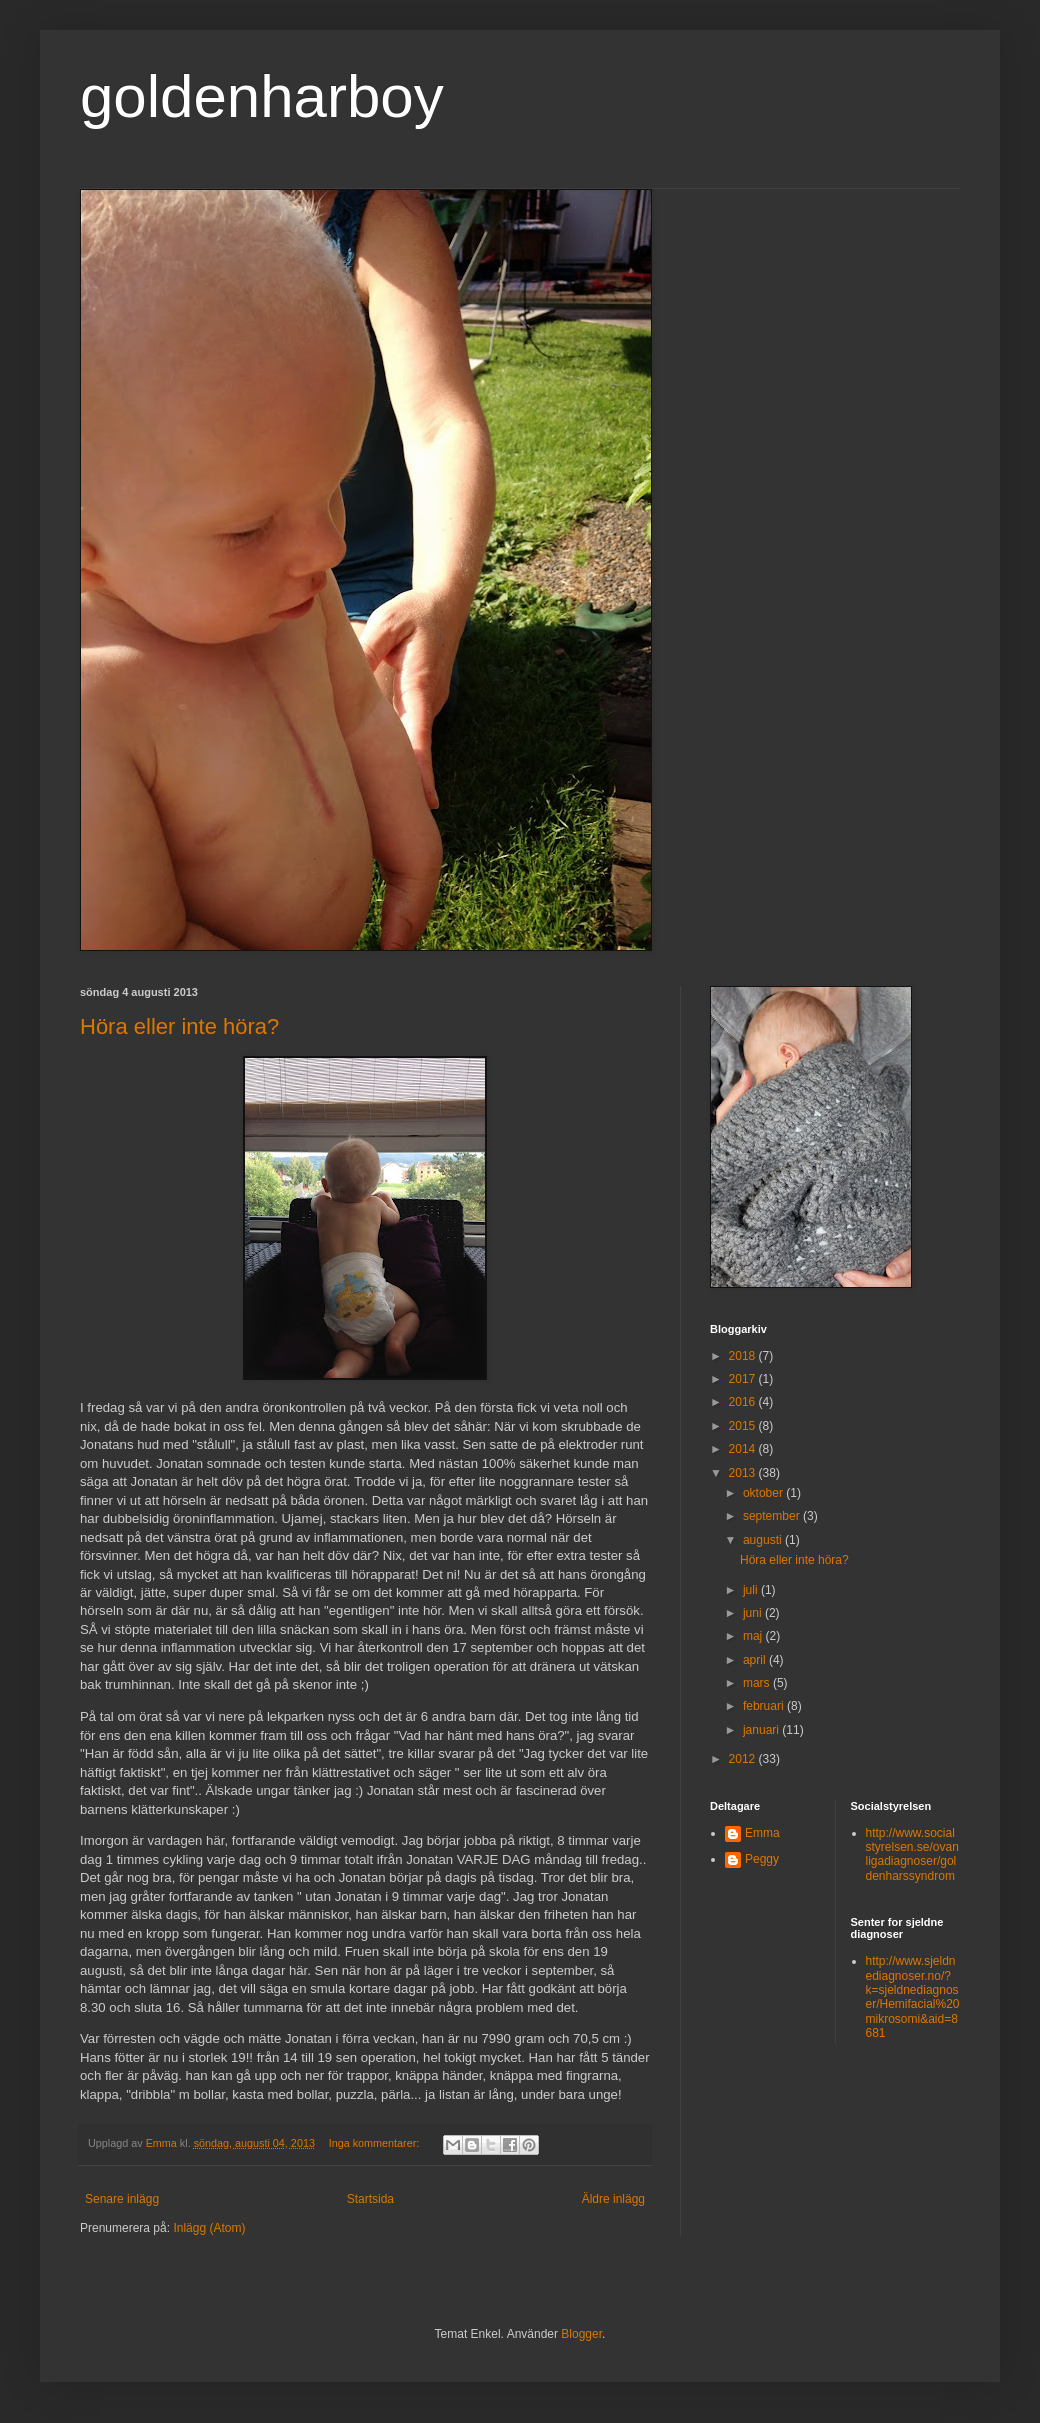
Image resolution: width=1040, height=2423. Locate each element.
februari (765, 1706)
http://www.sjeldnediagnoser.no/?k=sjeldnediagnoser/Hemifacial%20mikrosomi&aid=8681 (913, 1997)
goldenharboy (262, 96)
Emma (762, 1833)
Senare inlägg (122, 2199)
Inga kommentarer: (376, 2143)
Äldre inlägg (613, 2199)
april (756, 1660)
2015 (744, 1426)
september (773, 1516)
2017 (744, 1379)
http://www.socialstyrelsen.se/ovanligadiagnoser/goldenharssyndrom (912, 1854)
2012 (744, 1759)
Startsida (370, 2199)
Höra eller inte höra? (179, 1026)
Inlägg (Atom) (209, 2228)
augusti (764, 1540)
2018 (744, 1356)
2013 (744, 1473)
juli (752, 1590)
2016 (744, 1402)
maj (754, 1636)
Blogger (581, 2334)
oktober (764, 1493)
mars (758, 1683)
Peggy (762, 1859)
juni (754, 1613)
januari (762, 1730)
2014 (744, 1449)
